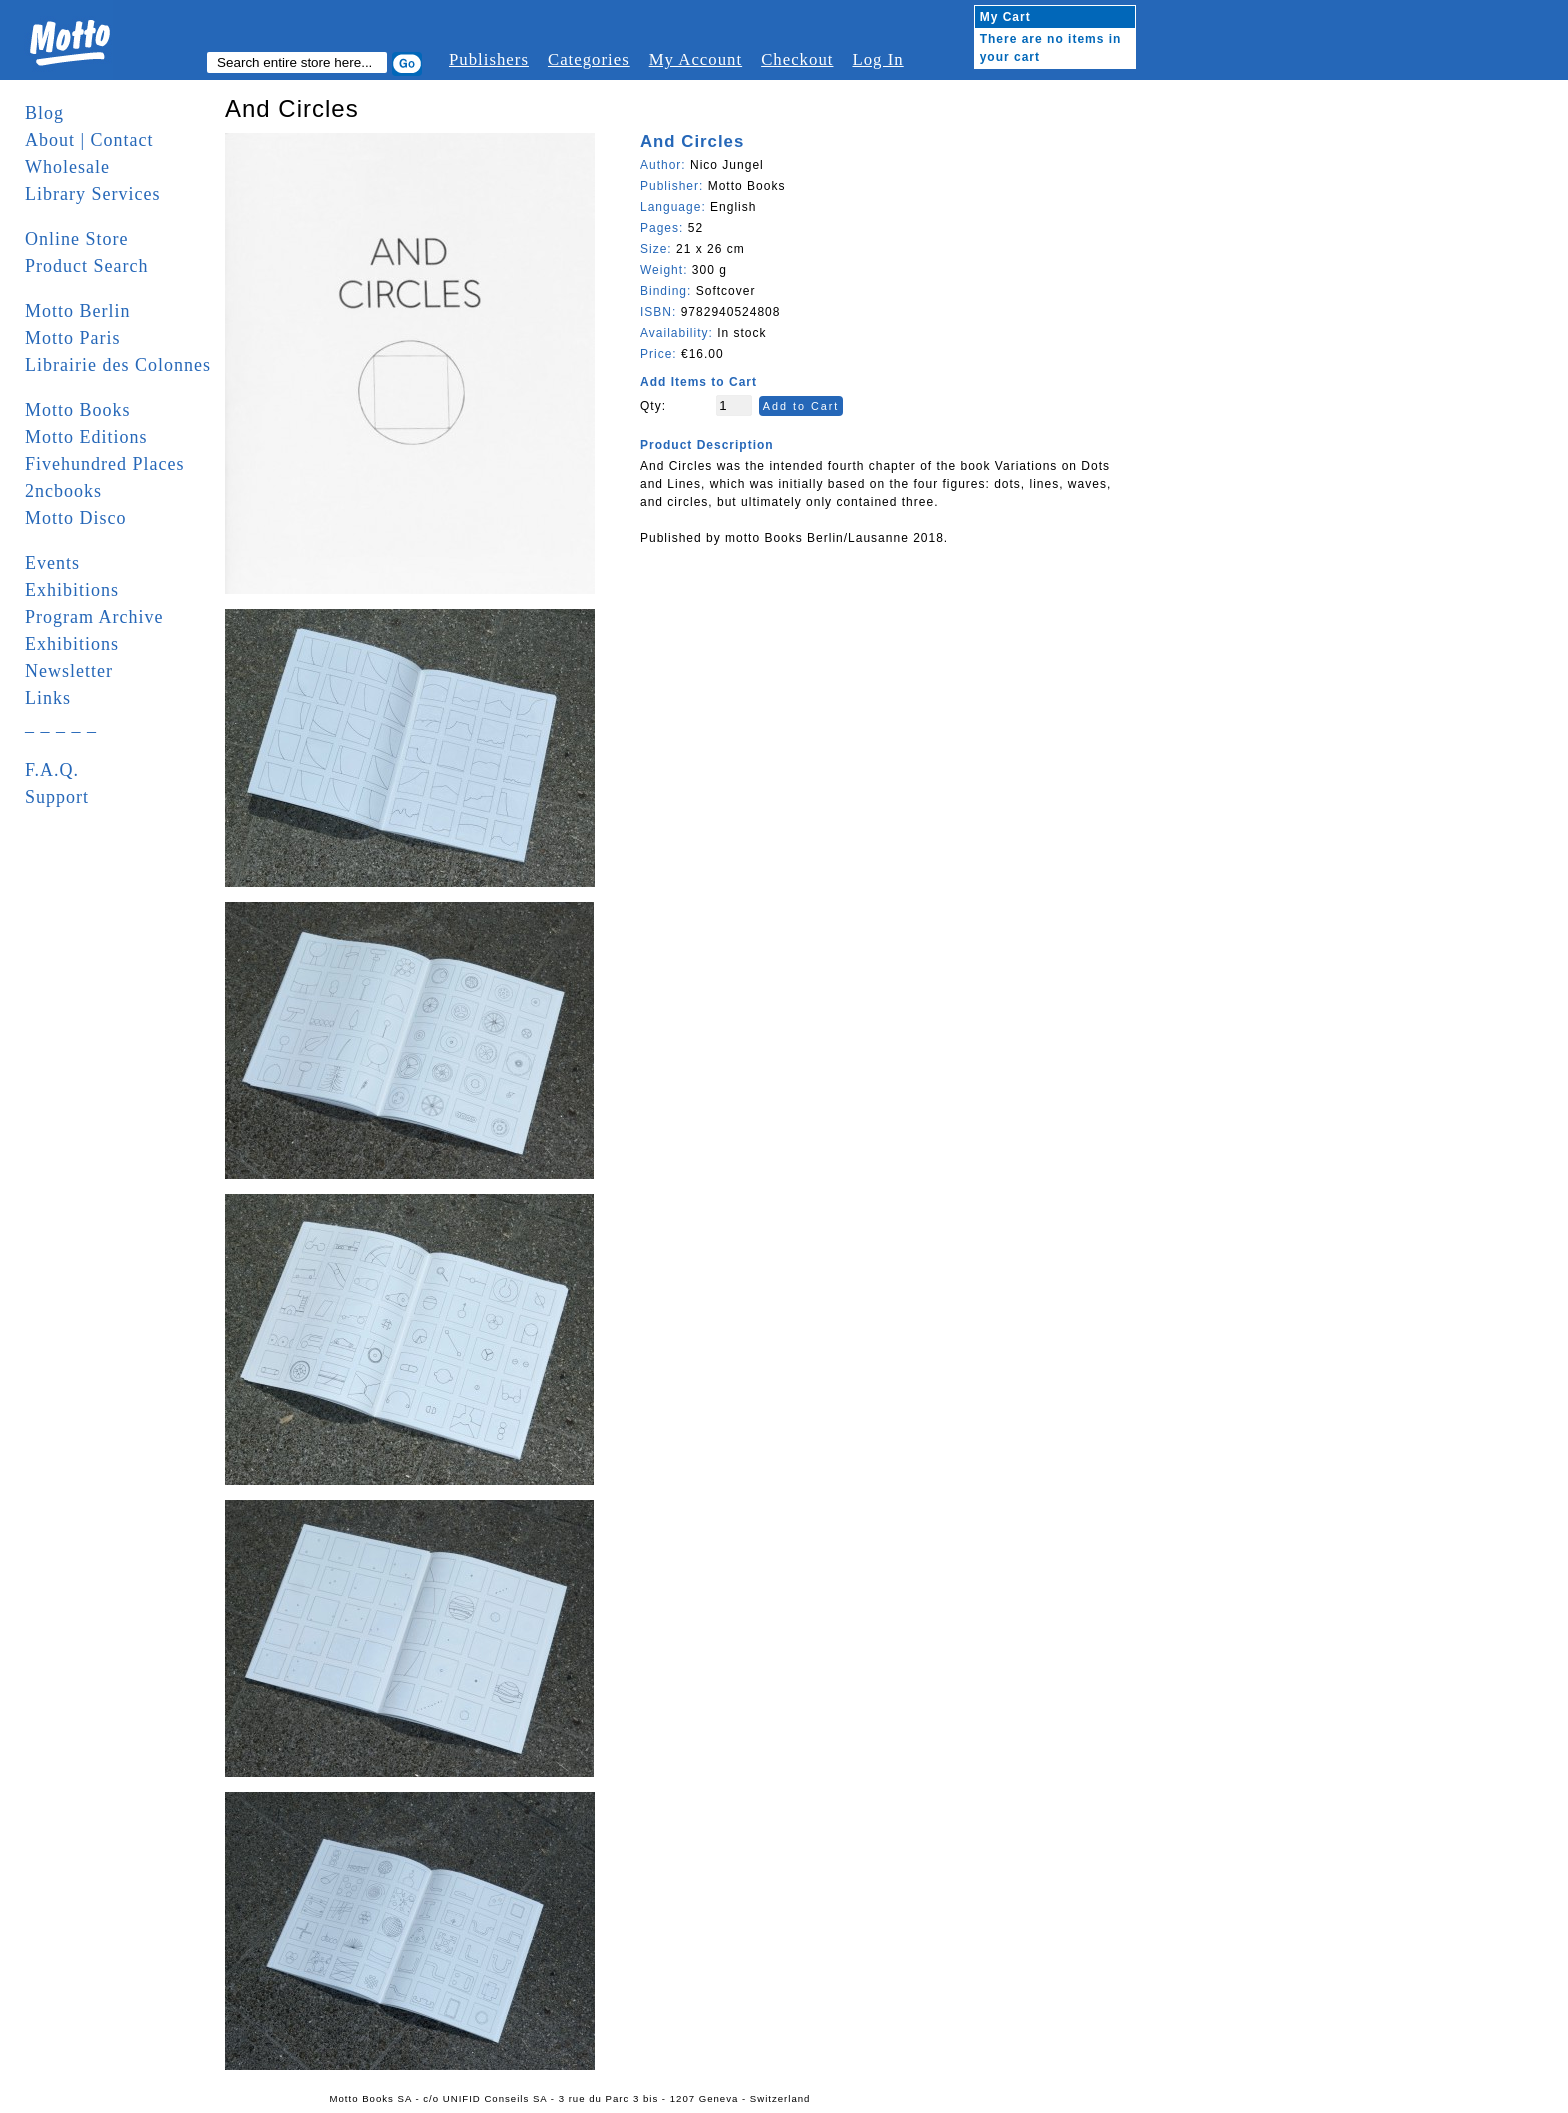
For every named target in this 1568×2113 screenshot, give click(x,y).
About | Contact (89, 140)
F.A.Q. (52, 770)
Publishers (489, 59)
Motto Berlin (78, 311)
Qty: (653, 406)
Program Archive (94, 617)
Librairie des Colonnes (118, 365)
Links (48, 698)
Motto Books (78, 410)
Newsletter (69, 671)
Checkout (797, 59)
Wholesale (67, 167)
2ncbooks (63, 491)
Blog (44, 113)
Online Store (77, 239)
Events (52, 563)
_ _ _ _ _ (61, 725)
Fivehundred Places (104, 464)
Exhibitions (72, 590)
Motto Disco (76, 518)
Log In (877, 59)
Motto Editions (86, 437)
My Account (695, 59)
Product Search (86, 266)
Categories (589, 59)
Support (57, 797)
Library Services (92, 194)
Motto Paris (73, 338)
